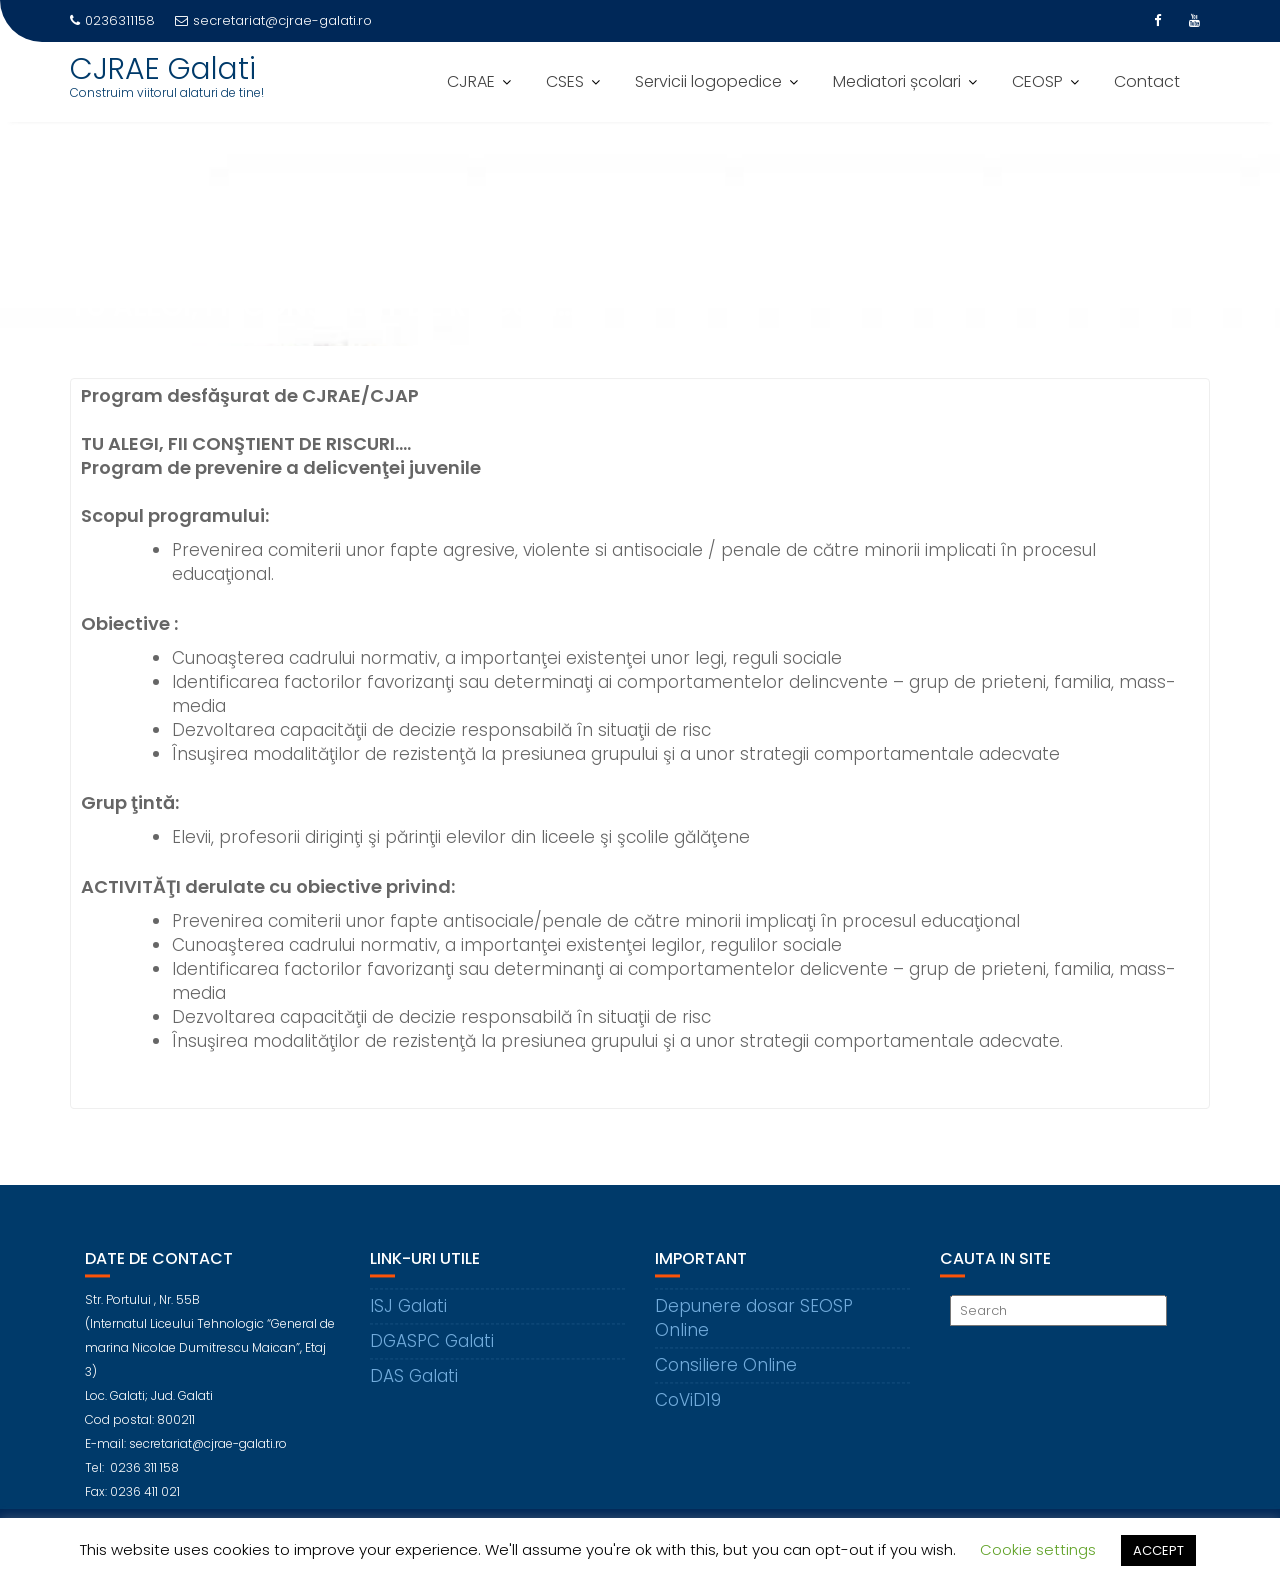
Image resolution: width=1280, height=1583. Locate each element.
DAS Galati (414, 1388)
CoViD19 (688, 1412)
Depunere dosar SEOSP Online (754, 1330)
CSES (565, 81)
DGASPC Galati (432, 1353)
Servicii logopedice (708, 81)
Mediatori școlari (897, 81)
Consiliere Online (726, 1377)
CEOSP (1037, 81)
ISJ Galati (408, 1318)
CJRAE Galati (163, 69)
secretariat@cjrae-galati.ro (273, 20)
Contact (1147, 81)
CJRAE (471, 81)
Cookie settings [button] (1038, 1549)
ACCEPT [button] (1158, 1550)
